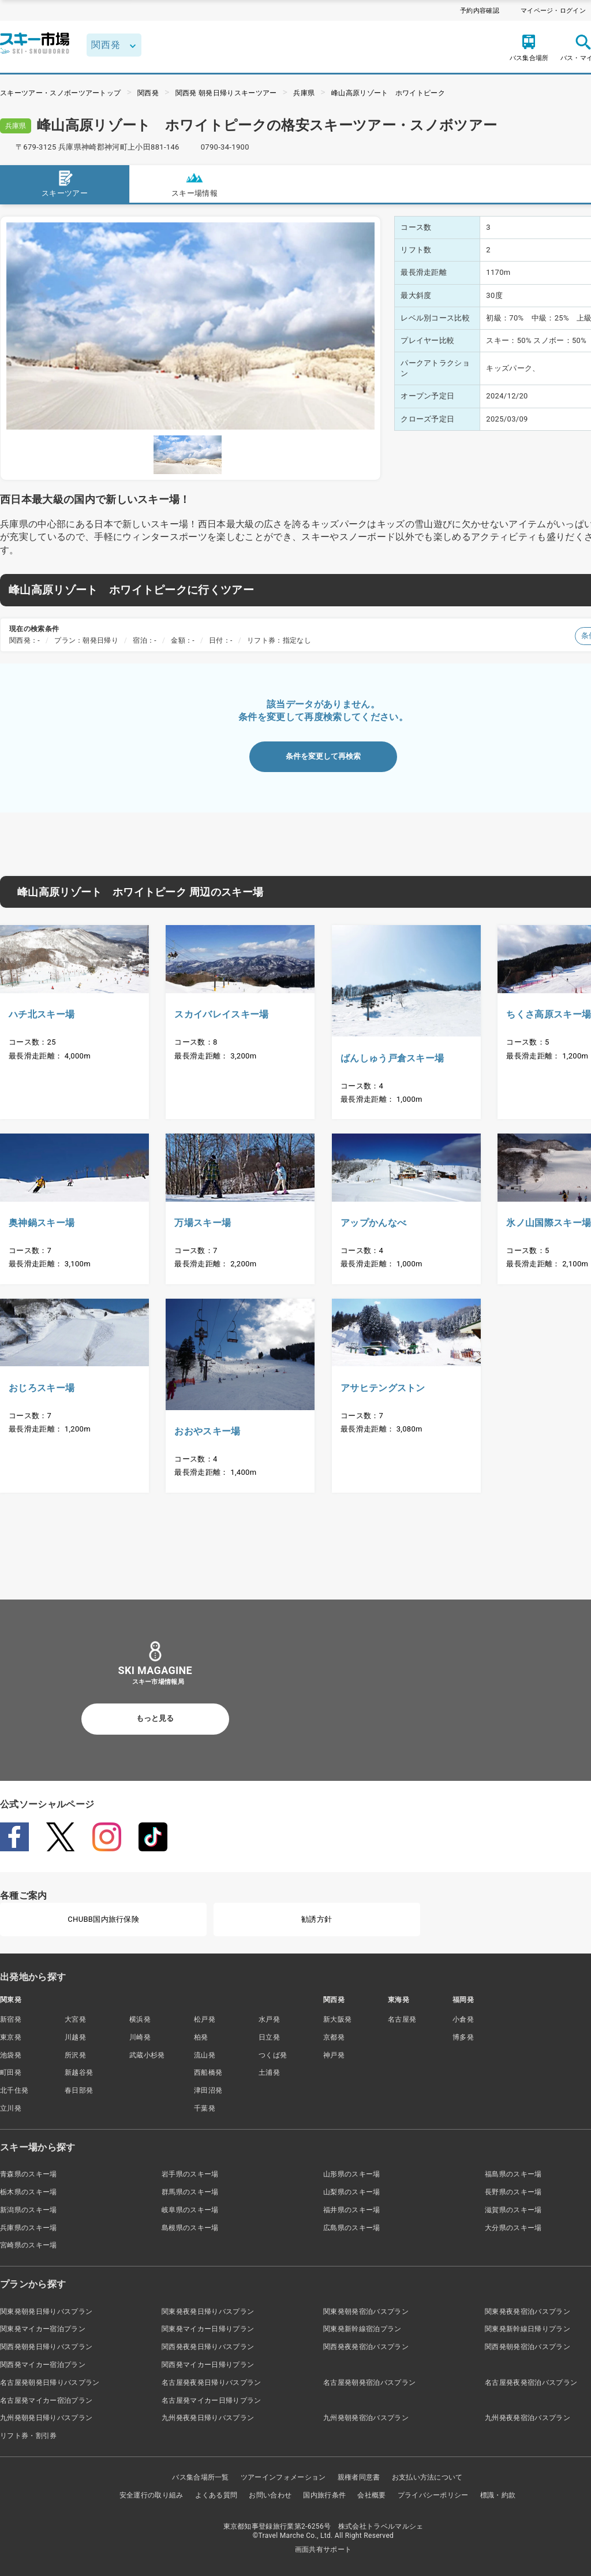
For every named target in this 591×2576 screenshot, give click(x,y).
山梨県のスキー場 (351, 2192)
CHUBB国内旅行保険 (103, 1919)
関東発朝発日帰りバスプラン (46, 2311)
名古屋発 (402, 2019)
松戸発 (204, 2019)
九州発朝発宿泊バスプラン (366, 2418)
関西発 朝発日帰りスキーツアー (226, 93)
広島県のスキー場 (351, 2228)
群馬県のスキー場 (190, 2192)
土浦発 (269, 2072)
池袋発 (10, 2055)
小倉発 (463, 2019)
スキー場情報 (194, 183)
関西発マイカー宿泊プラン (42, 2365)
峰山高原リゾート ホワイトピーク (388, 93)
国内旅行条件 (324, 2495)
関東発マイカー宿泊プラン (42, 2329)
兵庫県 (304, 93)
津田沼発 (208, 2090)
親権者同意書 (359, 2477)
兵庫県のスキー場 (28, 2228)
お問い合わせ (270, 2495)
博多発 (463, 2037)
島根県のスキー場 (190, 2228)
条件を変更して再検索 (323, 756)
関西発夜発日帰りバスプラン (208, 2347)
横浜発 (140, 2019)
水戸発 (269, 2019)
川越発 (75, 2037)
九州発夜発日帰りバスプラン (208, 2418)
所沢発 (75, 2055)
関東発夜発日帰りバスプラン (208, 2311)
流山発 (204, 2055)
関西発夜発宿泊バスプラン (366, 2347)
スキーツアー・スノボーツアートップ (60, 93)
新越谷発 (79, 2072)
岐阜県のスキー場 (190, 2210)
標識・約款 (498, 2495)
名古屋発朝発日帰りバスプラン (49, 2383)
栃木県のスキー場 (28, 2192)
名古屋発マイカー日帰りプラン (211, 2400)
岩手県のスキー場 (190, 2174)
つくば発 (273, 2055)
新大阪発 (337, 2019)
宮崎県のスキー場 (28, 2245)
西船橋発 (208, 2072)
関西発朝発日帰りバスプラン (46, 2347)
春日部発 (79, 2090)
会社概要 (371, 2495)
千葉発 (204, 2108)
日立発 (269, 2037)
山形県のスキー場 (351, 2174)
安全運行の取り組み (151, 2495)
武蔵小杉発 (147, 2055)
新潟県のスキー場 (28, 2210)
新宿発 (10, 2019)
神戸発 (334, 2055)
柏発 (201, 2037)
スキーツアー (65, 183)
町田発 (10, 2072)
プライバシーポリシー (433, 2495)
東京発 (10, 2037)
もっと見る (155, 1718)
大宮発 (75, 2019)
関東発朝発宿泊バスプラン (366, 2311)
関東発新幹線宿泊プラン (362, 2329)
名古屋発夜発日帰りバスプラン (211, 2383)
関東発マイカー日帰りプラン (208, 2329)
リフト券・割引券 (28, 2436)
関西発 (148, 93)
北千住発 (14, 2090)
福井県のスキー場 (351, 2210)
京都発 (334, 2037)
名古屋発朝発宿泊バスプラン (369, 2383)
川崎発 (140, 2037)
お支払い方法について (427, 2477)
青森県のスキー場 (28, 2174)
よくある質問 (216, 2495)
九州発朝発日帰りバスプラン (46, 2418)
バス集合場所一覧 (200, 2477)
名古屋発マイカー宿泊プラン (46, 2400)
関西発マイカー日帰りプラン (208, 2365)
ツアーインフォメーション (283, 2477)
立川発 (10, 2108)
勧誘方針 (316, 1919)
